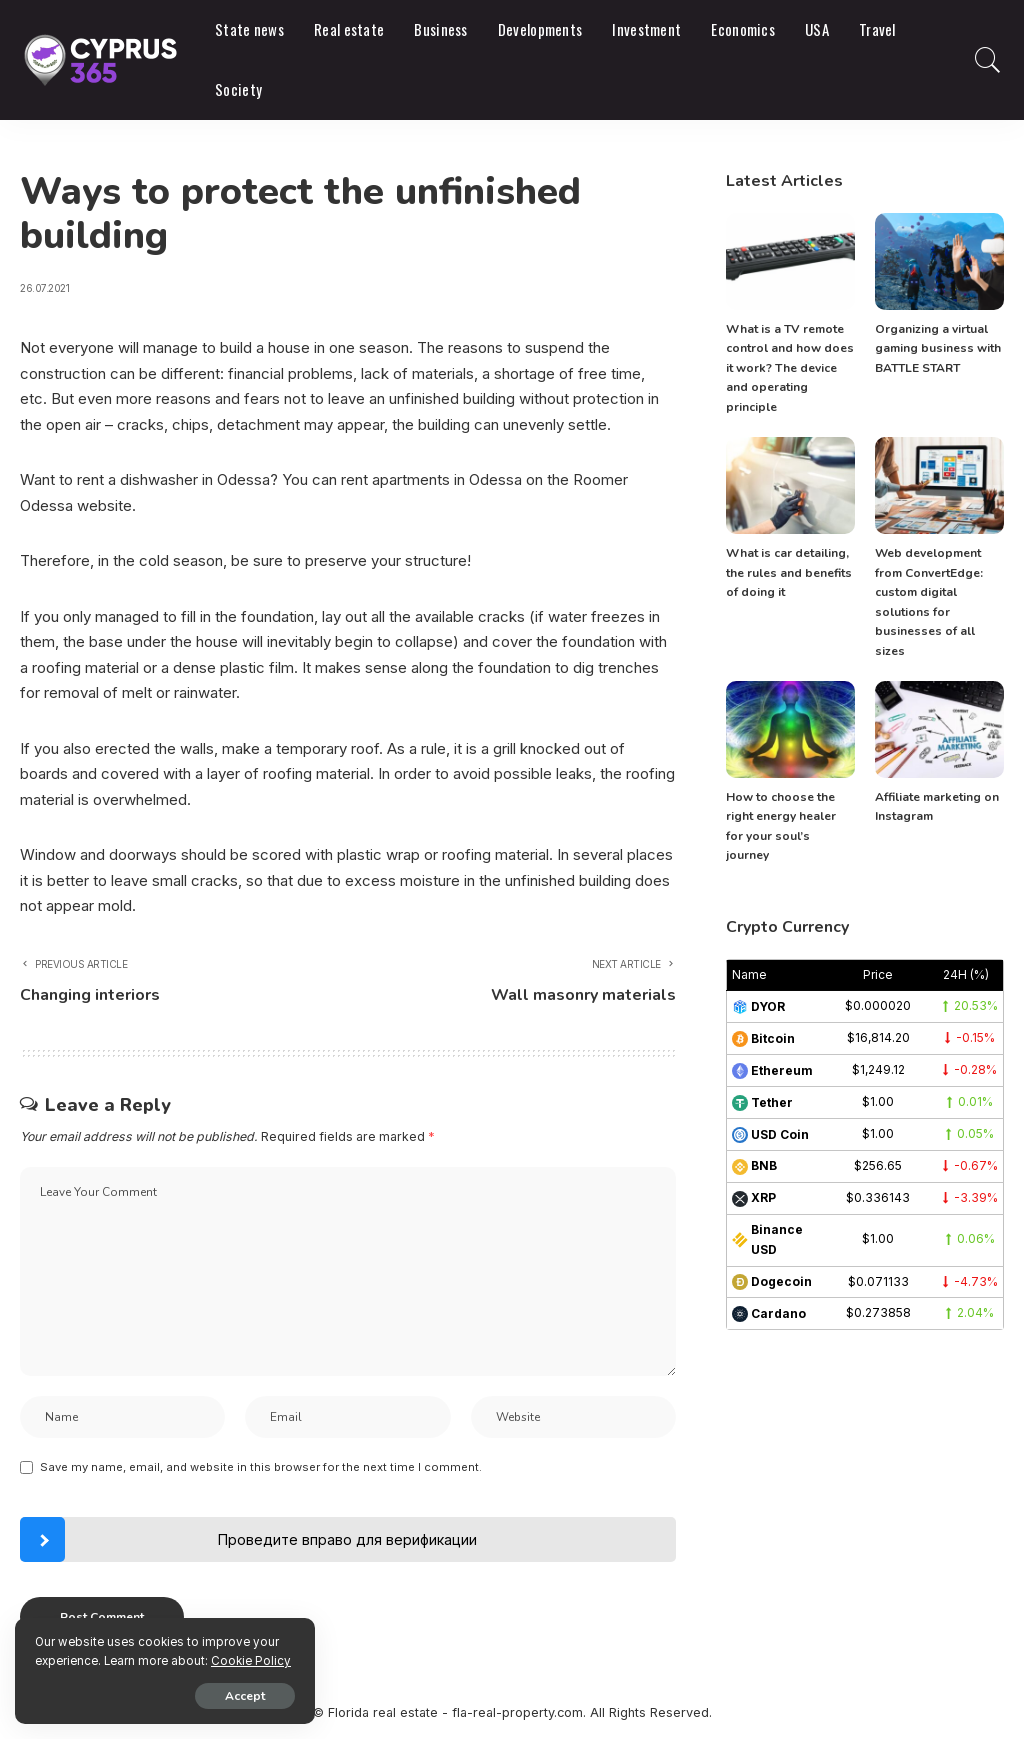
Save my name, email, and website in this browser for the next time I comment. (261, 1467)
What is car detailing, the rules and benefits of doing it (789, 572)
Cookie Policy (251, 1661)
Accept (245, 1696)
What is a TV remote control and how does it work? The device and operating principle (790, 368)
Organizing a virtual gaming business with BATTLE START (938, 348)
